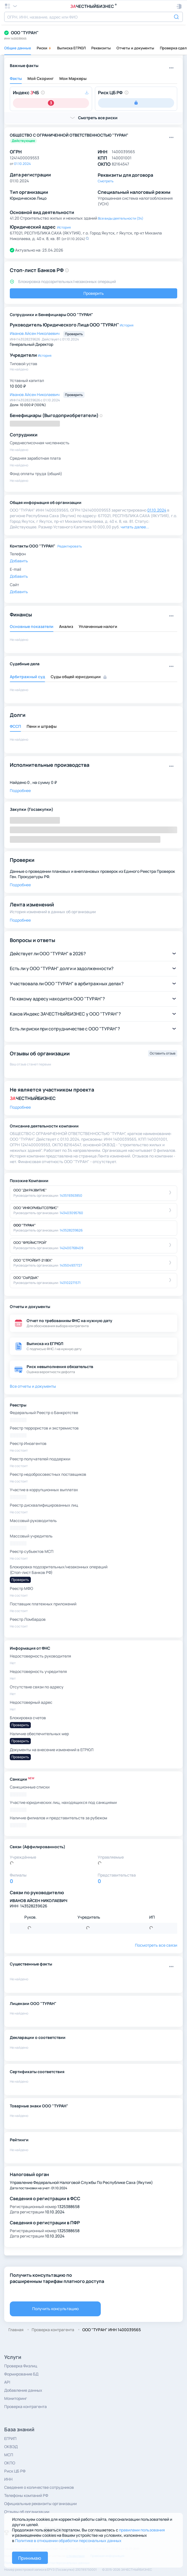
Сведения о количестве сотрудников (39, 2487)
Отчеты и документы (135, 47)
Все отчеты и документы (33, 1386)
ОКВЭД (11, 2446)
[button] (179, 6)
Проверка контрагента (25, 2406)
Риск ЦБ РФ (14, 2471)
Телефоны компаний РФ (26, 2495)
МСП (8, 2454)
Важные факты (24, 65)
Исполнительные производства (49, 764)
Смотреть (106, 181)
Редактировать (69, 546)
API (7, 2382)
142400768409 (71, 1248)
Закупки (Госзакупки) (31, 809)
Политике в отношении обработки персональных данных (68, 2540)
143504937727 (71, 1265)
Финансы (21, 614)
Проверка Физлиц (20, 2365)
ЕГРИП (10, 2438)
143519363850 (71, 1195)
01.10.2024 (22, 163)
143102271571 (70, 1282)
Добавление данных (23, 2390)
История (64, 227)
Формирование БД (21, 2374)
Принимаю (29, 2558)
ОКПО (9, 2462)
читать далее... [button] (135, 527)
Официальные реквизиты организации (40, 2503)
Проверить (93, 293)
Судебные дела (24, 663)
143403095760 (71, 1212)
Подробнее (20, 790)
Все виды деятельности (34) (120, 218)
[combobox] (93, 17)
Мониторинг (15, 2398)
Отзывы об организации (26, 2511)
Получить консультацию (55, 2308)
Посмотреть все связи (156, 1945)
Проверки (22, 860)
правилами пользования (142, 2530)
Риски (44, 47)
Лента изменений (32, 904)
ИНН (8, 2479)
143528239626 (71, 1230)
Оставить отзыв (163, 1053)
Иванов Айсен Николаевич (35, 333)
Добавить (19, 560)
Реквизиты (101, 47)
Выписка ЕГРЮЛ (71, 47)
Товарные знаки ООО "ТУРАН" (39, 2105)
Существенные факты (31, 1964)
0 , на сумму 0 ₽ (42, 782)
